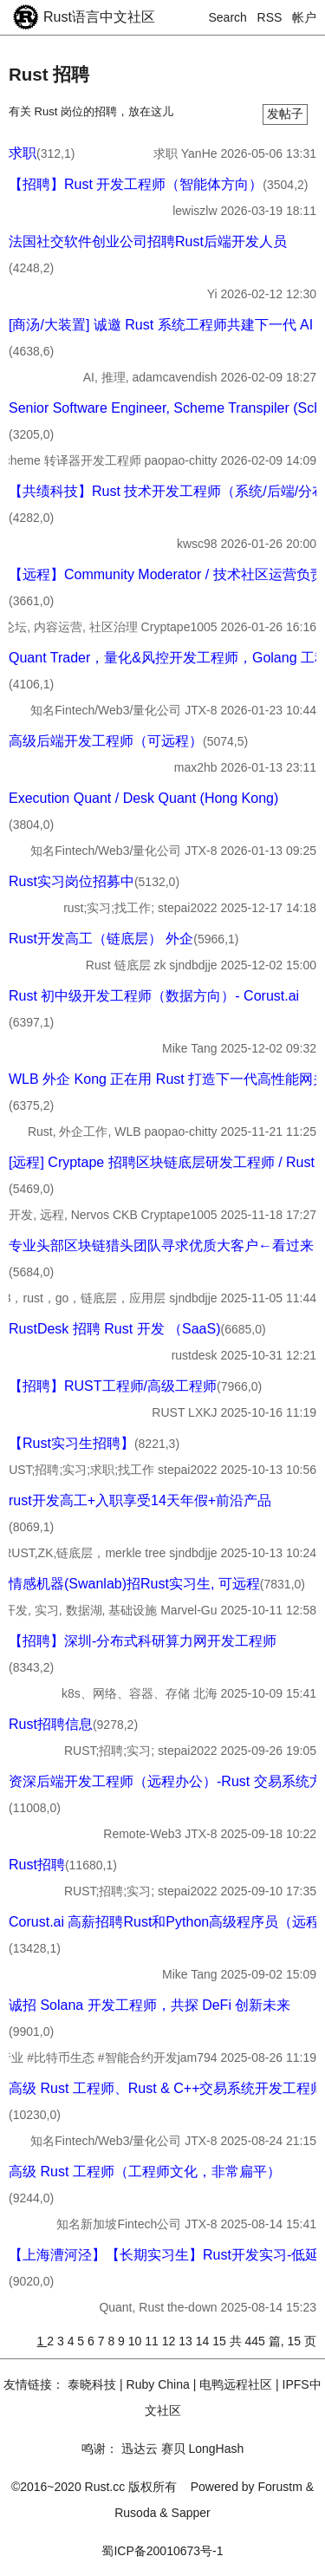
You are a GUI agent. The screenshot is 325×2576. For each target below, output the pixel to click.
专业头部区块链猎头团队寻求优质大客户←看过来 (161, 1245)
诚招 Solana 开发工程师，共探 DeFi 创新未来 (149, 2005)
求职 (22, 153)
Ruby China (158, 2384)
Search (228, 17)
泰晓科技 (92, 2384)
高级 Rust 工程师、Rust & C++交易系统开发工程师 (167, 2088)
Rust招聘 (37, 1864)
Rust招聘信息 (51, 1724)
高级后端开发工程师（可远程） (106, 741)
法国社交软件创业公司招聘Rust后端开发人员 (148, 241)
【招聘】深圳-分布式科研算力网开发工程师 (142, 1641)
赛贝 (173, 2448)
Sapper (191, 2513)
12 (170, 2341)
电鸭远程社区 (235, 2384)
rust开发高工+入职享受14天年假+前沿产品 (140, 1500)
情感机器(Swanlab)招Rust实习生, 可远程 (134, 1583)
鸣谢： (99, 2448)
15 (220, 2341)
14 (204, 2341)
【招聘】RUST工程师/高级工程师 (113, 1386)
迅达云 (139, 2448)
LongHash (216, 2448)
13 (187, 2341)
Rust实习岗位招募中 (71, 881)
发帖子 (285, 114)
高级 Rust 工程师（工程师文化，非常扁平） (145, 2171)
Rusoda (135, 2513)
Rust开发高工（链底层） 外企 (101, 938)
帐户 (304, 17)
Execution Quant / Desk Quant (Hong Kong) (143, 798)
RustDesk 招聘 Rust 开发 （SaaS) (115, 1328)
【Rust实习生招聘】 (71, 1443)
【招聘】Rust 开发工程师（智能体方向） (136, 184)
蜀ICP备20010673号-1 (162, 2551)
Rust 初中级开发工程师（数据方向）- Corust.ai (154, 995)
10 (136, 2341)
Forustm (280, 2487)
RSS (270, 17)
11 (153, 2341)
